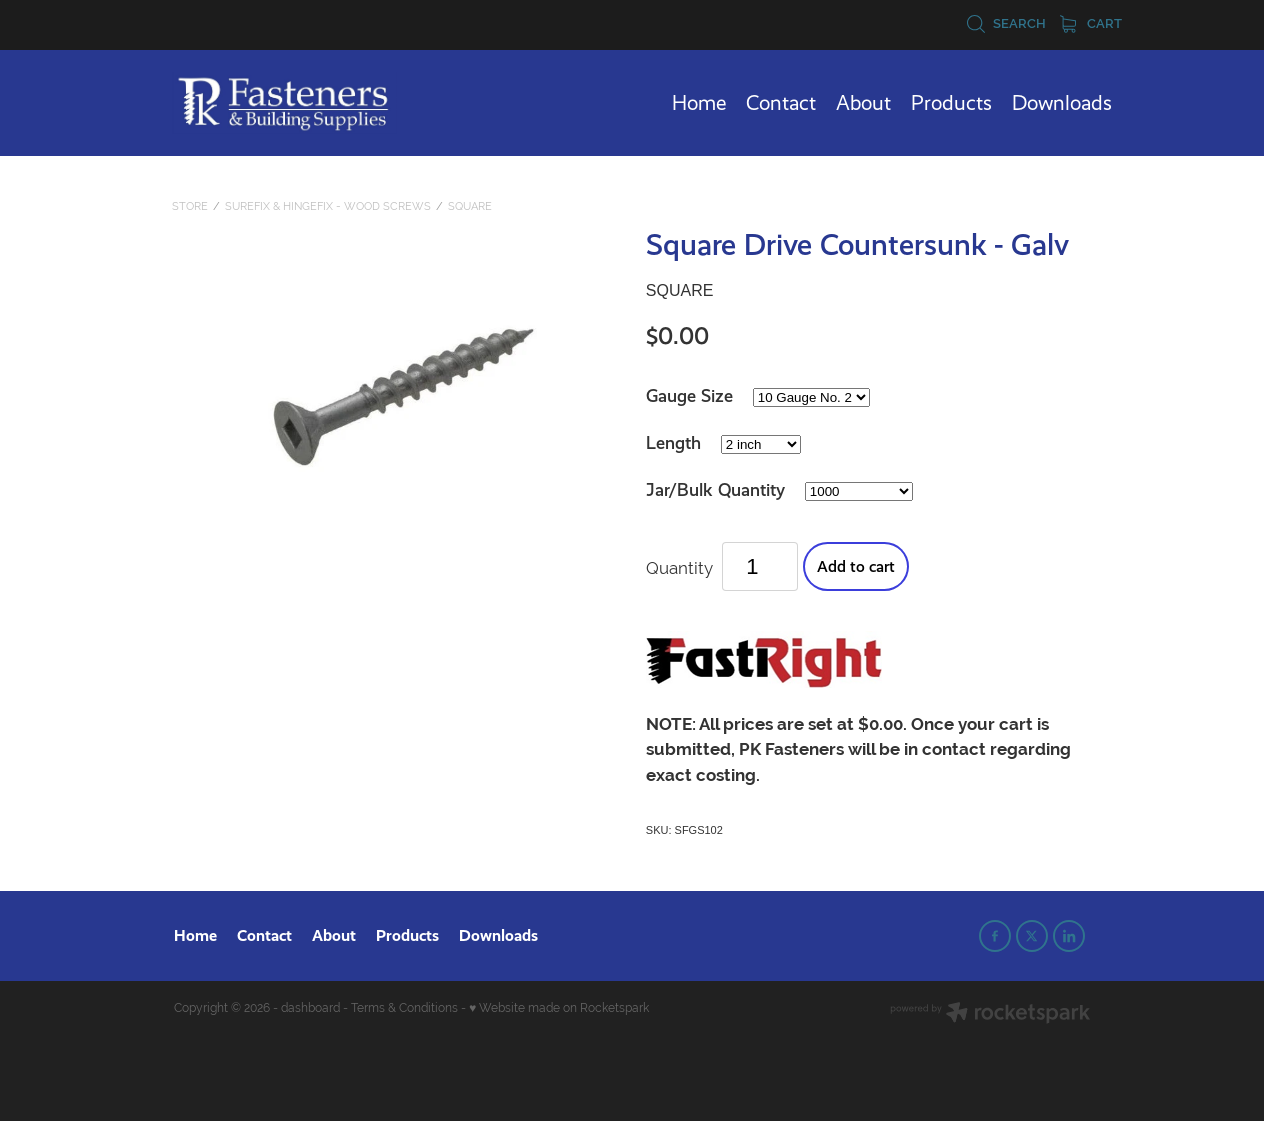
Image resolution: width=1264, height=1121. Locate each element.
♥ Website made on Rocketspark (559, 1008)
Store (190, 206)
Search (1006, 23)
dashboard (310, 1008)
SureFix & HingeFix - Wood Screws (328, 206)
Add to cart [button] (856, 566)
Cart (1091, 23)
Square (470, 206)
